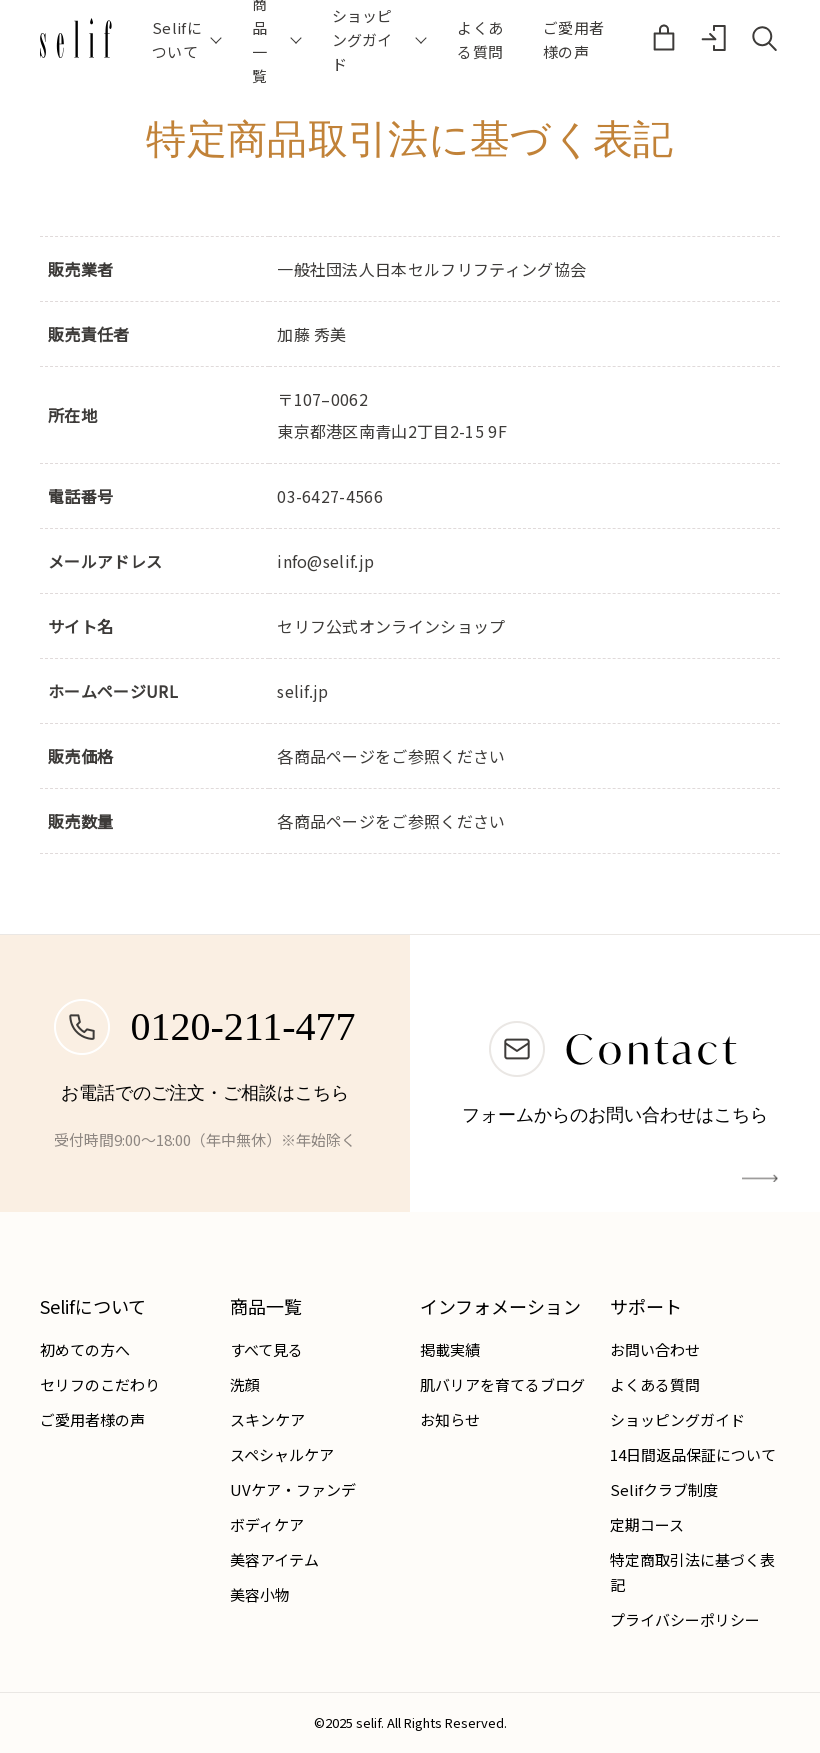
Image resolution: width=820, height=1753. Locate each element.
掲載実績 (450, 1349)
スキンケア (267, 1419)
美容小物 (260, 1594)
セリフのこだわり (100, 1384)
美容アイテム (274, 1559)
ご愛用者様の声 (573, 39)
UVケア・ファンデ (293, 1489)
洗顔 (245, 1384)
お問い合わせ (655, 1349)
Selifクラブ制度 (664, 1489)
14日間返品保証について (693, 1454)
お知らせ (450, 1419)
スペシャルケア (282, 1454)
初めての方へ (85, 1349)
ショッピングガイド (677, 1419)
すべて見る (266, 1349)
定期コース (647, 1524)
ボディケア (267, 1524)
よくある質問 (480, 39)
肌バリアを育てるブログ (502, 1384)
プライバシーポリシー (685, 1619)
